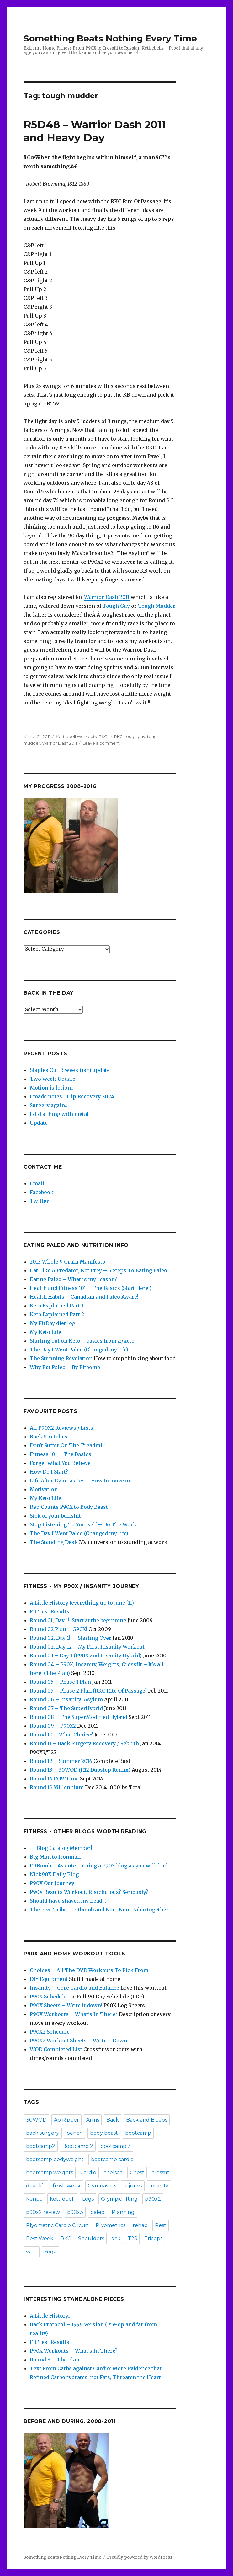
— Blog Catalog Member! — (64, 1848)
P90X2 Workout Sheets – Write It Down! (79, 2040)
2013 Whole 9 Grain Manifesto (67, 1261)
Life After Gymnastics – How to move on (81, 1480)
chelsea (113, 2173)
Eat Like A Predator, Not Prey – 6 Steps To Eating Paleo (98, 1270)
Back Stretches (48, 1436)
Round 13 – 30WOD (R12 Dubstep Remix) (80, 1770)
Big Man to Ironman (55, 1857)
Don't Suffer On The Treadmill (68, 1445)
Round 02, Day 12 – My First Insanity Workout (87, 1647)
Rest (160, 2225)
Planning (123, 2212)
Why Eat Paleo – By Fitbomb (65, 1367)
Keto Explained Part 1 (56, 1305)
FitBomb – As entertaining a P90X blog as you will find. (99, 1865)
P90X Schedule (48, 1996)
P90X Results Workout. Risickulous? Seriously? (89, 1892)
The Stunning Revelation (61, 1358)
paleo (97, 2212)
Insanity (158, 2186)
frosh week (67, 2186)
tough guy (134, 736)
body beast (104, 2133)
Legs (88, 2199)
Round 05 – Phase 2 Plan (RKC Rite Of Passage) (88, 1690)
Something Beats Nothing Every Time (110, 38)
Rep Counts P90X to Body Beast (69, 1507)
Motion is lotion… (52, 1087)
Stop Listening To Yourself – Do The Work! (84, 1524)
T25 (132, 2239)
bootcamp (138, 2133)
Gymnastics (102, 2186)
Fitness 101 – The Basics (60, 1454)
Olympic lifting (119, 2199)
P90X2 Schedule (50, 2032)
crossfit (160, 2173)
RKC (118, 736)
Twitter (39, 1201)
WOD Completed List (56, 2049)
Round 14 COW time (54, 1778)
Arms (92, 2120)
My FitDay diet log (52, 1323)
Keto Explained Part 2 (57, 1314)
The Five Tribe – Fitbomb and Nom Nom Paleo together (99, 1909)
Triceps (153, 2239)
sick (115, 2239)
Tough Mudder (156, 606)
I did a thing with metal (59, 1114)
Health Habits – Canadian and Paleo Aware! (84, 1297)
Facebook (42, 1192)
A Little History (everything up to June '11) (82, 1603)
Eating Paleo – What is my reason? (73, 1279)
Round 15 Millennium (57, 1787)
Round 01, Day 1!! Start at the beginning (78, 1620)
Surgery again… (49, 1105)
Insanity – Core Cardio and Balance (74, 1988)
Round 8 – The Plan (54, 2359)
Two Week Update (52, 1079)
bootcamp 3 (115, 2146)
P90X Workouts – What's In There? (74, 2014)
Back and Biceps (146, 2120)
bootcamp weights (49, 2173)
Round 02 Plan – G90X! (58, 1629)
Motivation (44, 1489)
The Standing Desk (54, 1542)
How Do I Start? (49, 1472)
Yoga (50, 2252)
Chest (137, 2173)
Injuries (133, 2186)
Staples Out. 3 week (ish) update (70, 1070)
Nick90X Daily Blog (54, 1874)
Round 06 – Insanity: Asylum (66, 1699)
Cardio (88, 2173)
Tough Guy (116, 606)
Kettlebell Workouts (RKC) (82, 736)
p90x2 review (43, 2212)
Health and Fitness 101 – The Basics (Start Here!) (90, 1288)
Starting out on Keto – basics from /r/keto (82, 1341)
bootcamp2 (40, 2146)
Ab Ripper (66, 2120)
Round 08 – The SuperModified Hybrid (78, 1717)
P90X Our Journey (52, 1883)
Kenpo (34, 2199)
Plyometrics (110, 2225)
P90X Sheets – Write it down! (66, 2005)
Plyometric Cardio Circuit (57, 2225)
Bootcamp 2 (77, 2146)
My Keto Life (45, 1332)
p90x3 (75, 2212)
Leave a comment (101, 743)
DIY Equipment (49, 1979)
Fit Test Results (49, 1611)
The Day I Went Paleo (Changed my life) (79, 1349)
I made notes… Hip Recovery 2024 (72, 1096)
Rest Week (39, 2239)
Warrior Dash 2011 (107, 597)
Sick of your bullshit (55, 1516)
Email (37, 1183)
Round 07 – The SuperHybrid (66, 1708)
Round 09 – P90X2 (53, 1726)
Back (112, 2120)
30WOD (36, 2120)
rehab (140, 2225)
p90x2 (153, 2199)
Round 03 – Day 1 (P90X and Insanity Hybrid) (86, 1655)
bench (74, 2133)
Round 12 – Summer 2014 (61, 1761)
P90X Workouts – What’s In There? (74, 2351)
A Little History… (50, 2315)
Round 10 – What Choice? (61, 1734)
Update (39, 1123)
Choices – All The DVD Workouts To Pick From (89, 1970)
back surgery (42, 2133)
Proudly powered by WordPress (139, 2557)
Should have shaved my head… (68, 1901)
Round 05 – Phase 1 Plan (60, 1682)
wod (31, 2252)
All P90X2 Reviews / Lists (61, 1428)
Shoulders (91, 2239)
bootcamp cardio (112, 2159)
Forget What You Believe (60, 1463)
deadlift (35, 2186)
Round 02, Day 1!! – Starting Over (70, 1638)
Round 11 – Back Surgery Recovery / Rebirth (84, 1743)
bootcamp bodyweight (55, 2159)
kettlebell (62, 2199)
